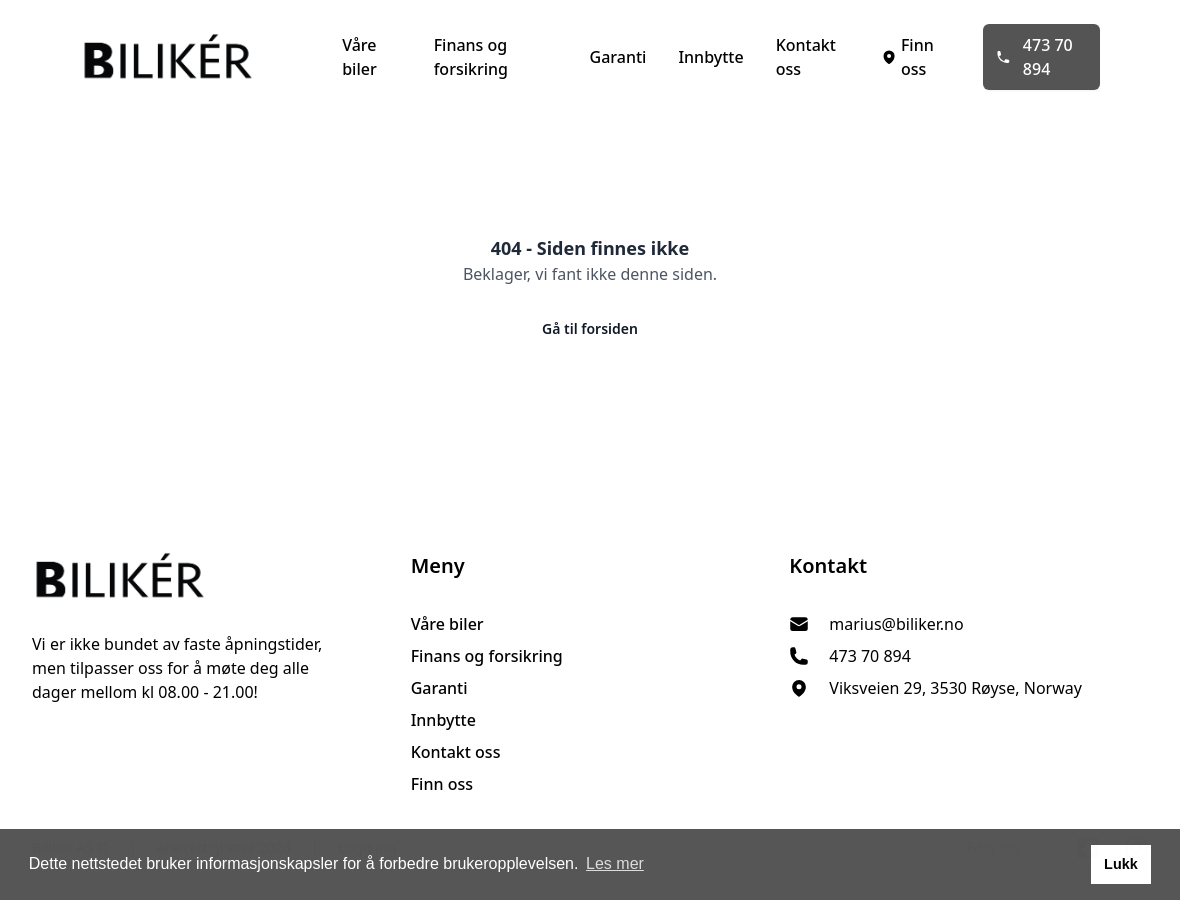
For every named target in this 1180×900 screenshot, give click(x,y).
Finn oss (907, 57)
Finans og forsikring (471, 57)
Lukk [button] (1121, 864)
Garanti (618, 57)
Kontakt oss (806, 57)
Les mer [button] (615, 863)
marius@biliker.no (896, 624)
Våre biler (359, 57)
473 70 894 (1034, 57)
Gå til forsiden (590, 328)
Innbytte (710, 57)
